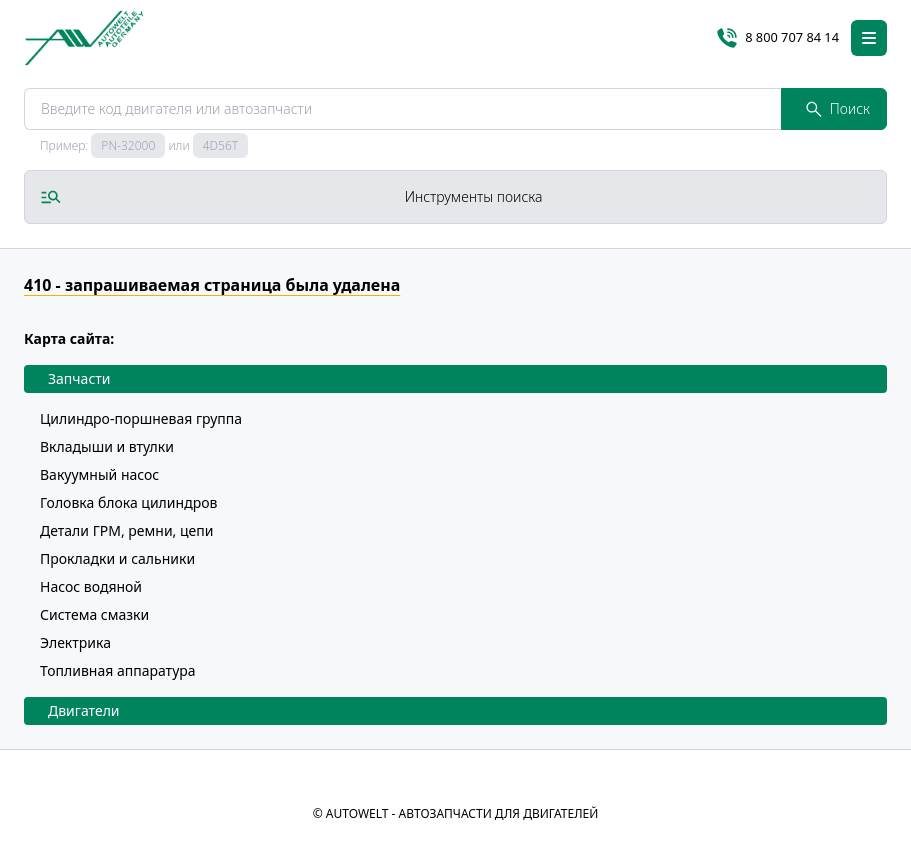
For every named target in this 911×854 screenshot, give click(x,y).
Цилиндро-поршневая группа (141, 418)
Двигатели (84, 710)
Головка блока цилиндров (128, 502)
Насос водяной (91, 586)
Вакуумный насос (99, 474)
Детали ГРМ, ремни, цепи (126, 530)
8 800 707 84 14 (778, 38)
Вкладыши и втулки (107, 446)
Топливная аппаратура (118, 670)
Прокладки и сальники (117, 558)
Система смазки (94, 614)
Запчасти (79, 378)
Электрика (75, 642)
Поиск (838, 108)
